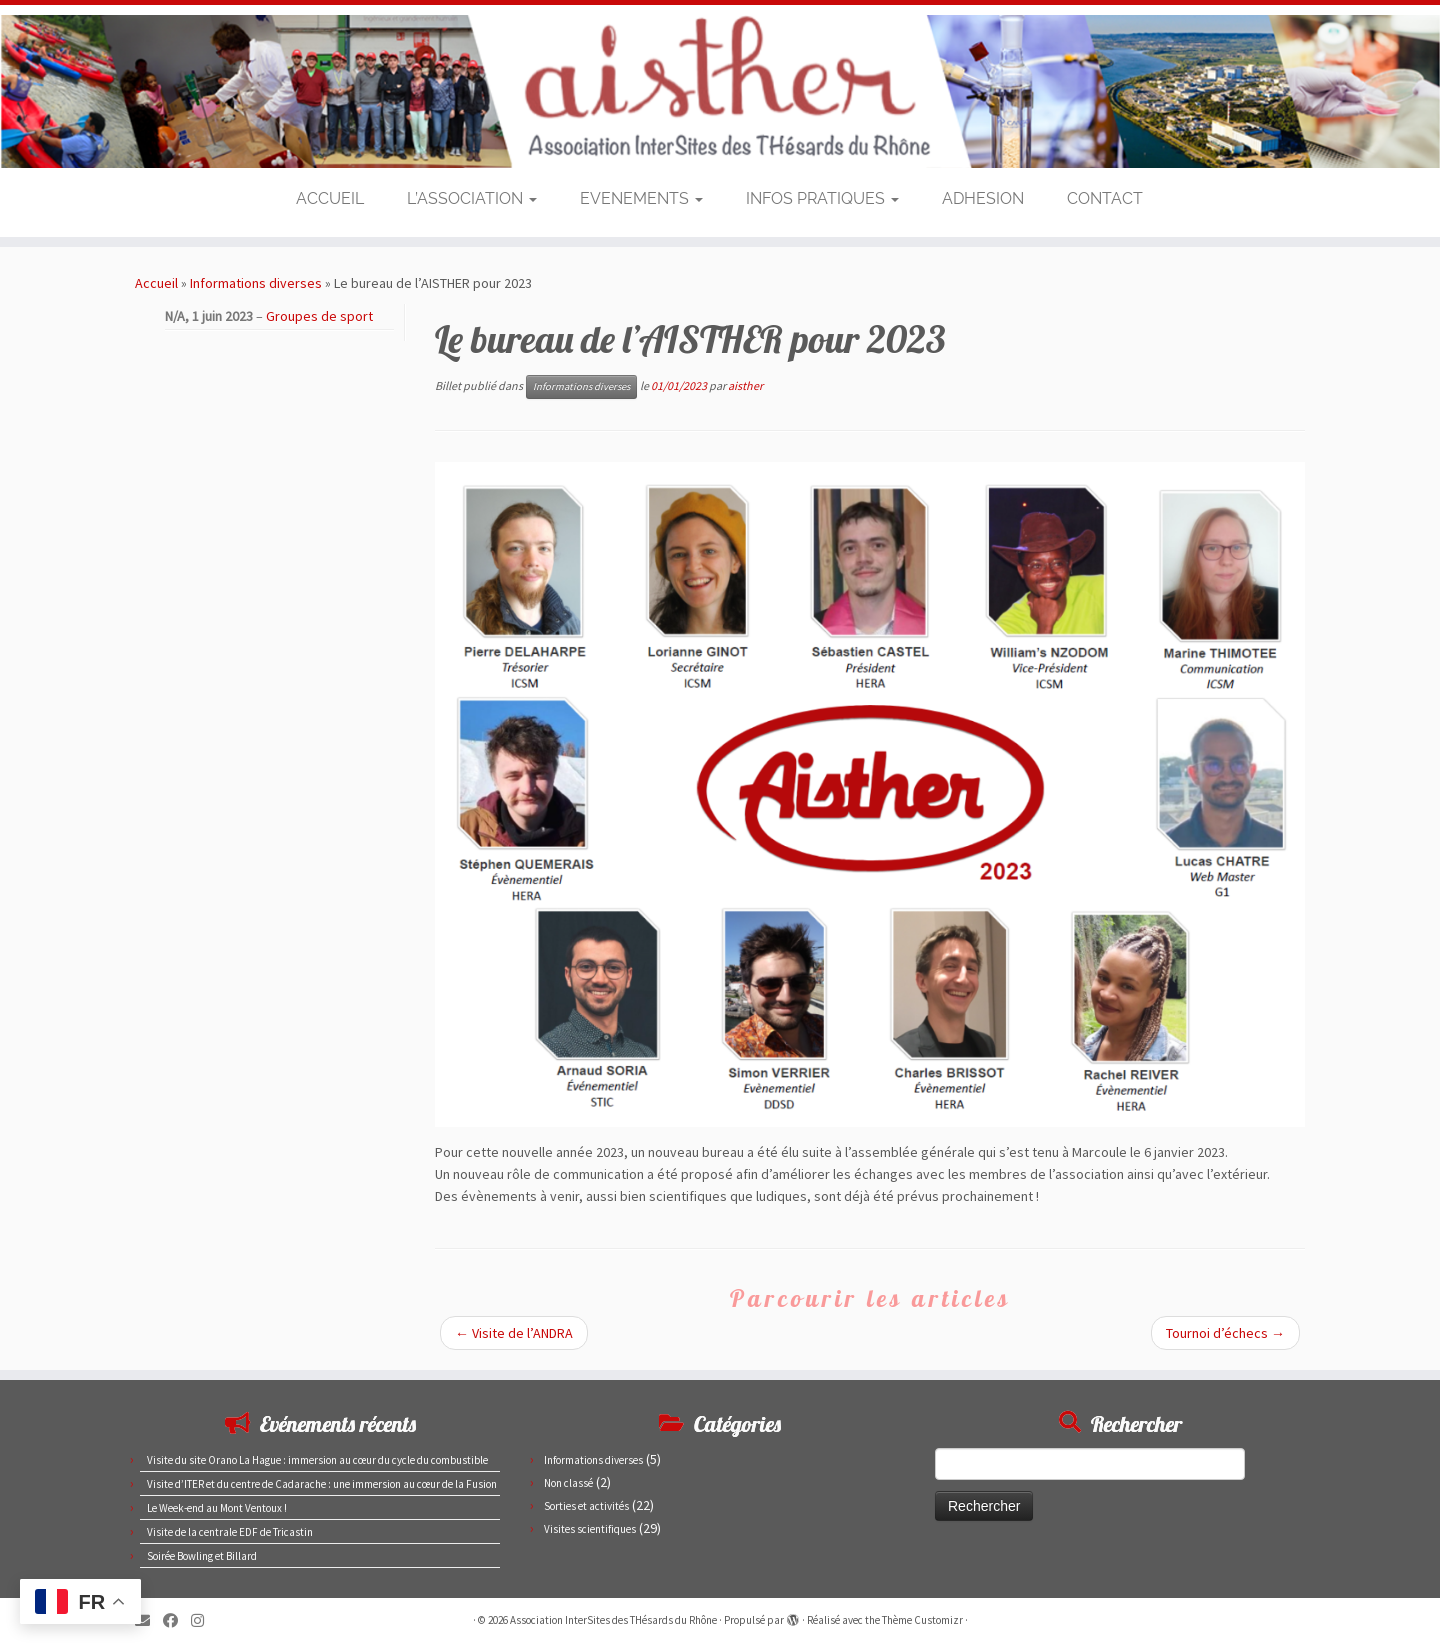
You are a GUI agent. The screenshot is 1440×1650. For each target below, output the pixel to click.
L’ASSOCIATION (472, 198)
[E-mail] (149, 1620)
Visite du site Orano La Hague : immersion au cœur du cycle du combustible (317, 1460)
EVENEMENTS (641, 198)
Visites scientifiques (590, 1529)
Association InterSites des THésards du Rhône (613, 1620)
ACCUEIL (330, 198)
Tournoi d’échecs (1225, 1333)
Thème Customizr (922, 1620)
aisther (745, 385)
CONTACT (1105, 198)
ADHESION (983, 198)
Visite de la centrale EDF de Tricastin (230, 1532)
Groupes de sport (319, 316)
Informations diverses (256, 283)
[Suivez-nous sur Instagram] (204, 1620)
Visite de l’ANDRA (514, 1333)
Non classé (568, 1483)
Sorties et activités (586, 1506)
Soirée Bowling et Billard (202, 1556)
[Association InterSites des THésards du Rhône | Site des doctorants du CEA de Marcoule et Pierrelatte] (720, 91)
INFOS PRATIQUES (822, 198)
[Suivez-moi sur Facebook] (177, 1620)
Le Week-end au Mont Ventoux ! (217, 1508)
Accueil (156, 283)
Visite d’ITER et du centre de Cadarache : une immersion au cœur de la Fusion (322, 1484)
